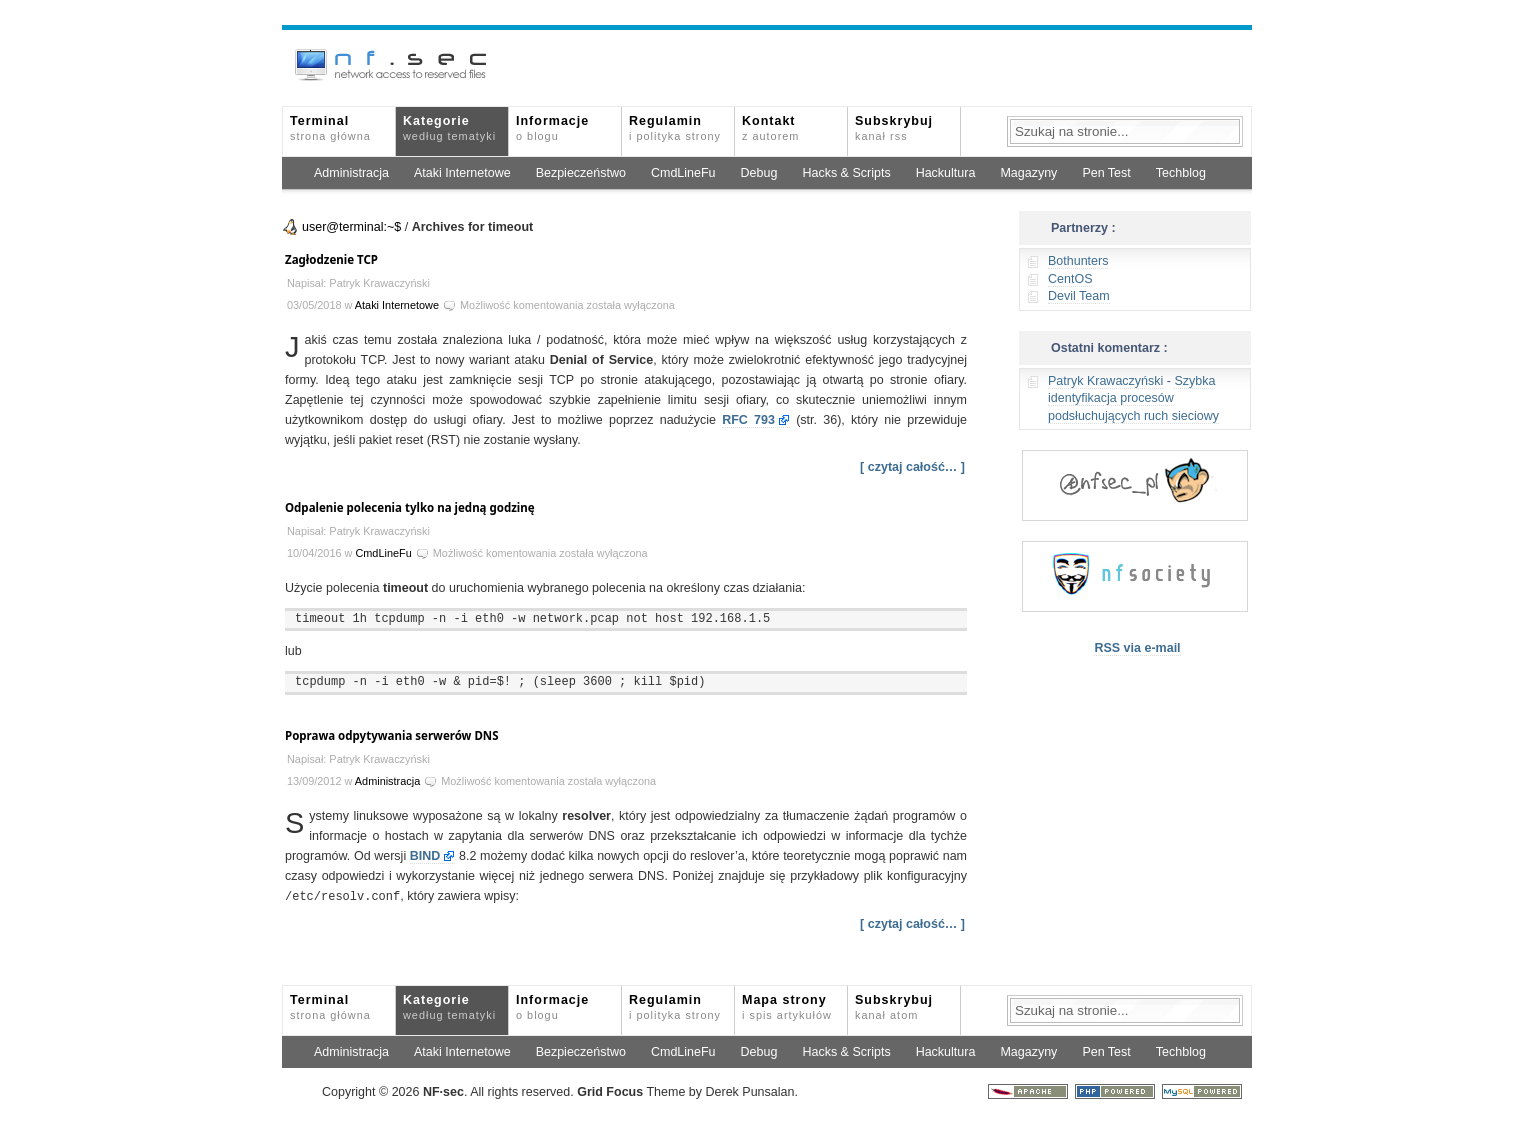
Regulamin (675, 128)
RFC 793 (748, 420)
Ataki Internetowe (462, 173)
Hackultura (946, 173)
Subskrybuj (894, 128)
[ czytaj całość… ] (912, 467)
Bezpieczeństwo (581, 173)
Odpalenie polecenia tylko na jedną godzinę (410, 507)
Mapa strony (787, 1006)
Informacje (552, 128)
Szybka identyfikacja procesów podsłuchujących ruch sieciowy (1133, 398)
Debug (759, 173)
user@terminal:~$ (351, 227)
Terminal (330, 128)
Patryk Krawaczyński (1105, 381)
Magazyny (1028, 173)
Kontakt (770, 128)
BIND (425, 856)
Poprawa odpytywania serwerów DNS (392, 735)
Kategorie (449, 128)
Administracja (351, 173)
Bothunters (1078, 261)
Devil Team (1079, 296)
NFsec (443, 1091)
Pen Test (1106, 173)
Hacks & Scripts (846, 173)
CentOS (1070, 279)
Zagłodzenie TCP (331, 259)
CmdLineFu (683, 173)
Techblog (1181, 173)
